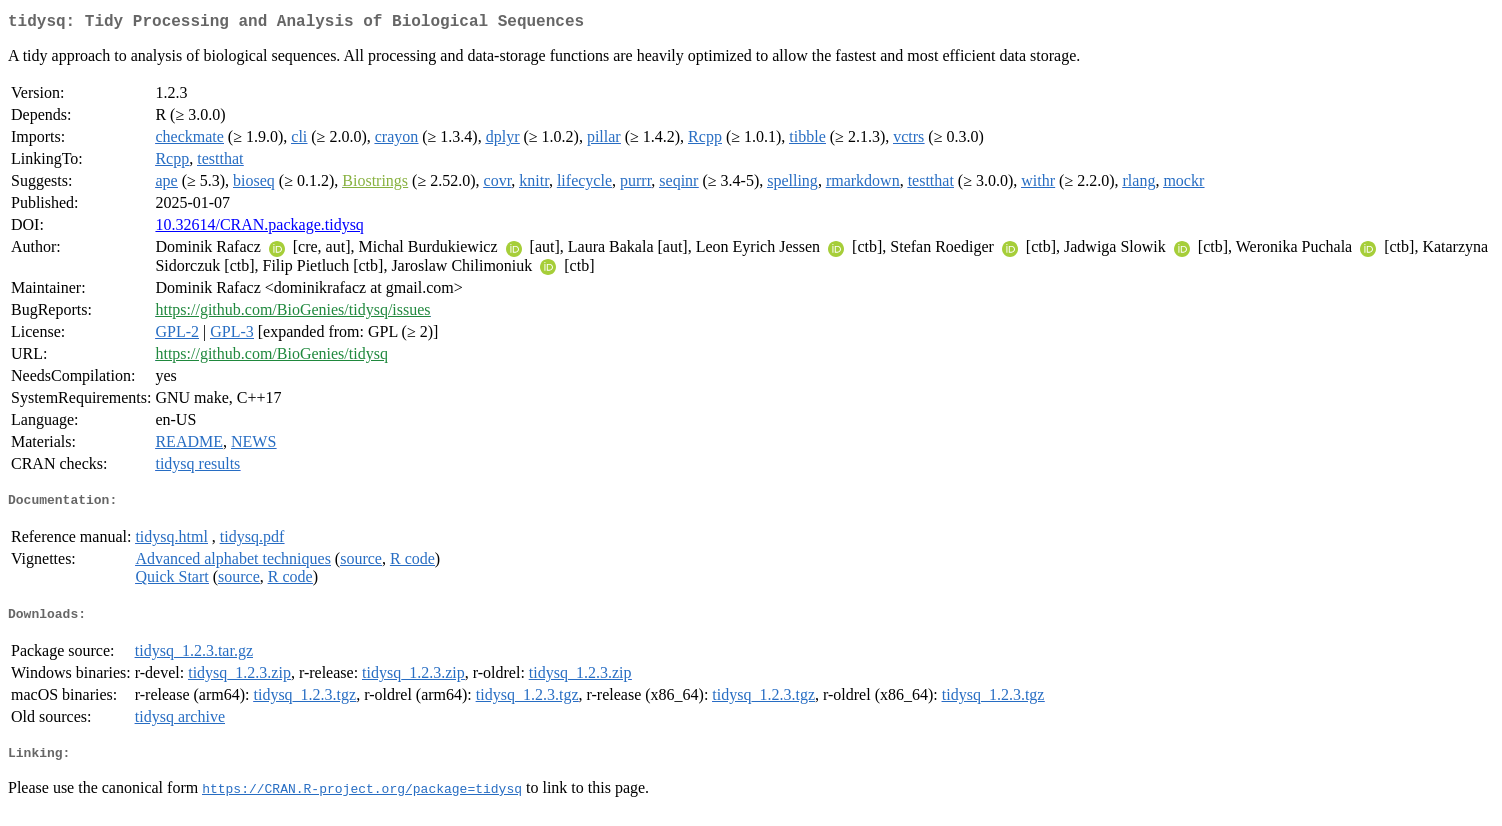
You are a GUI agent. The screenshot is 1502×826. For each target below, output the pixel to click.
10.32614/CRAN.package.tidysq (259, 228)
